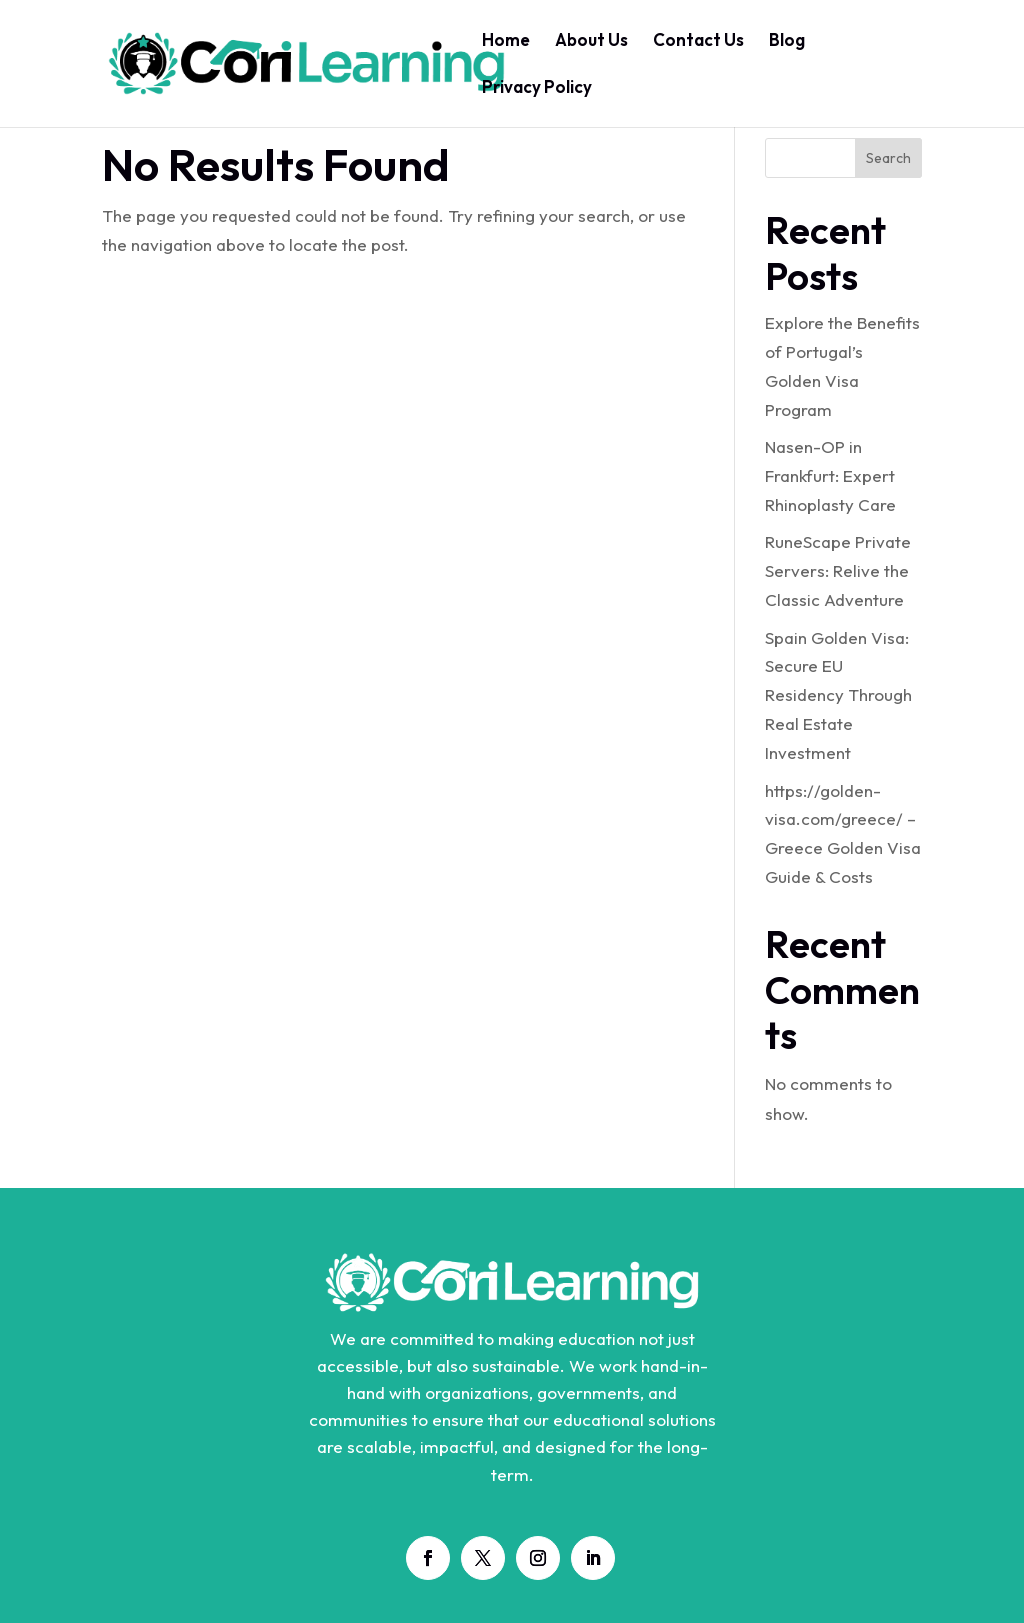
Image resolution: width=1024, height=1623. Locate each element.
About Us (591, 41)
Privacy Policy (537, 88)
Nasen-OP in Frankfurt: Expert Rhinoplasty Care (830, 475)
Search (888, 158)
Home (506, 41)
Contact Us (698, 41)
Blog (787, 41)
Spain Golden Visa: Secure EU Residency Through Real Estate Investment (838, 695)
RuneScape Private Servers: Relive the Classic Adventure (838, 570)
